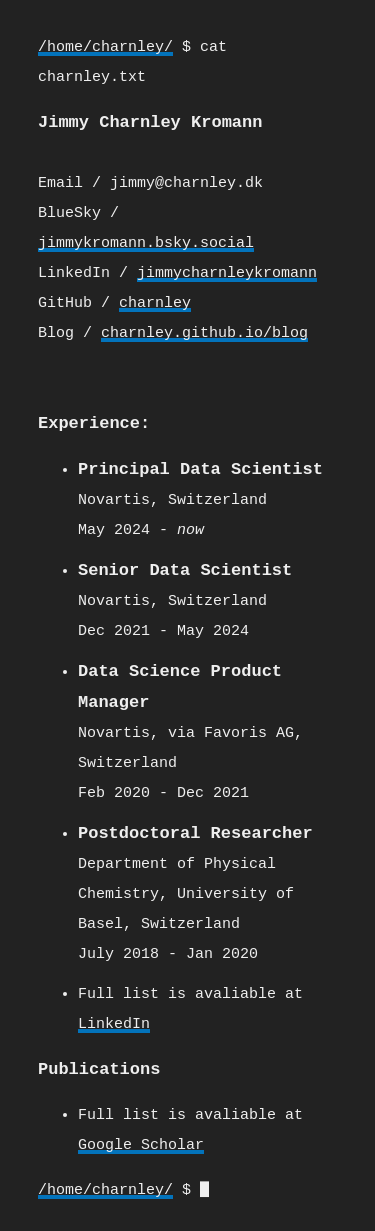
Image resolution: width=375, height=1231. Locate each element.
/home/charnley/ (105, 48)
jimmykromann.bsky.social (146, 243)
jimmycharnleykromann (227, 273)
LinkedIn (114, 1018)
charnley (155, 303)
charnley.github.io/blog (204, 333)
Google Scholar (141, 1138)
